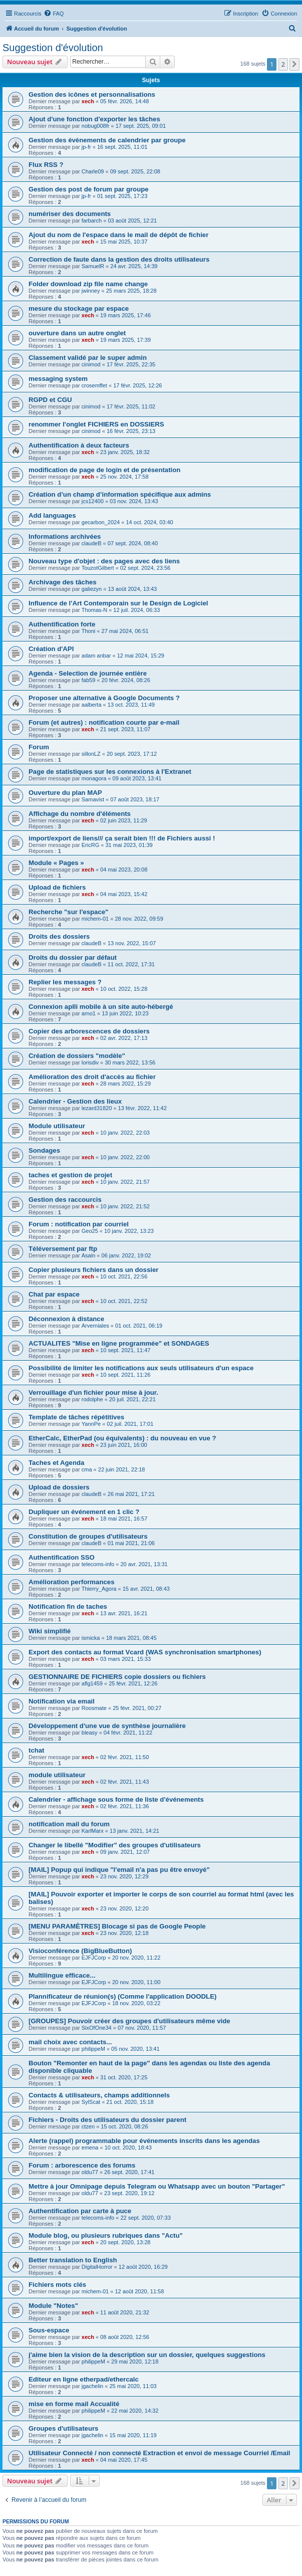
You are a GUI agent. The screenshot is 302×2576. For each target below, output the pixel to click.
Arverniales (95, 1326)
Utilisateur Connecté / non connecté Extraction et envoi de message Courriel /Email (159, 2453)
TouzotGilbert (98, 568)
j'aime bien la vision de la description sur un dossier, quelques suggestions (147, 2354)
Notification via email (62, 1701)
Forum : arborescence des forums (82, 2165)
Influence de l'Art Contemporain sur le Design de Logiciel (118, 603)
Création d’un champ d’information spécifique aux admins (120, 494)
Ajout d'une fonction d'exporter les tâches (94, 119)
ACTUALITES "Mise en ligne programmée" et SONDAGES (119, 1343)
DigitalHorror (97, 2267)
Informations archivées (65, 536)
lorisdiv (90, 1062)
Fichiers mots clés (57, 2284)
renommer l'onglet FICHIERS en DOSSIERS (96, 424)
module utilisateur (57, 1775)
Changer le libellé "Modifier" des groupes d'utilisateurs (115, 1845)
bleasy (90, 1733)
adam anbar (96, 656)
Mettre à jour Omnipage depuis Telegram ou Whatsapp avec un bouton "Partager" (157, 2186)
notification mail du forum (69, 1824)
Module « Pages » (56, 863)
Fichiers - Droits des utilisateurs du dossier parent (107, 2119)
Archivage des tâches (63, 582)
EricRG (90, 845)
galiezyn (92, 589)
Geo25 (90, 1231)
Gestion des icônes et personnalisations (92, 94)
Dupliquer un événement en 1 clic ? (84, 1512)
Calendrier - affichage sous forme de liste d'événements (116, 1799)
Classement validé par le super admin (88, 357)
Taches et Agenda (56, 1462)
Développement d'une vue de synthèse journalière (107, 1726)
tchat (37, 1750)
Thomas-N (94, 610)
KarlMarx (93, 1831)
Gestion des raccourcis (65, 1199)
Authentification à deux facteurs (79, 445)
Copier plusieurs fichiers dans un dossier (93, 1269)
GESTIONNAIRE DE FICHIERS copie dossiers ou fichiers (117, 1676)
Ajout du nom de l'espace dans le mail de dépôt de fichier (118, 235)
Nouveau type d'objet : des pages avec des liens (104, 561)
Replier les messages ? (65, 982)
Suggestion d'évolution (53, 47)
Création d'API (51, 649)
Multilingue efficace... (62, 1975)
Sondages (44, 1150)
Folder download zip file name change (88, 284)
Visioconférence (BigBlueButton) (80, 1951)
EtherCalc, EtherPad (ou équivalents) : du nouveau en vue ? (122, 1438)
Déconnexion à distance (66, 1319)
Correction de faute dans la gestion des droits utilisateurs (119, 259)
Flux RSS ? (46, 164)
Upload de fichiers (57, 887)
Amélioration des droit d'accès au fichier (92, 1077)
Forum (39, 747)
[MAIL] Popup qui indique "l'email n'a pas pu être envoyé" (119, 1869)
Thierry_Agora (99, 1589)
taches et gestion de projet (70, 1175)
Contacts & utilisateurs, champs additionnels (99, 2095)
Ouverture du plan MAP (65, 792)
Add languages (52, 515)
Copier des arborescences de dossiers (89, 1031)
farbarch (92, 221)
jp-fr (86, 147)
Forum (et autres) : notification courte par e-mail (104, 722)
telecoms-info (98, 1564)
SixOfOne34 (97, 2028)
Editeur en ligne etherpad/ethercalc (84, 2379)
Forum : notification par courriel (79, 1224)
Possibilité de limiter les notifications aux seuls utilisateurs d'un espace (141, 1368)
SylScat (91, 2102)
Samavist (93, 799)
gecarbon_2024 (101, 522)
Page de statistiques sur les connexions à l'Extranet (110, 771)
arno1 (89, 1013)
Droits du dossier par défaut (73, 957)
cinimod (91, 364)
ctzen (88, 2126)
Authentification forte (62, 624)
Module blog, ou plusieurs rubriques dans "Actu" (106, 2235)
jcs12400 (93, 501)
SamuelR (93, 266)
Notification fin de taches (68, 1606)
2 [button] (283, 64)
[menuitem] (54, 14)
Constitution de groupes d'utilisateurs (88, 1536)
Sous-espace (49, 2330)
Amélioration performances (71, 1582)
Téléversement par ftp (63, 1248)
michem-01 (95, 919)
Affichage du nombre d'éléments (80, 813)
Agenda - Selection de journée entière (88, 673)
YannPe (91, 1424)
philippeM (93, 2049)
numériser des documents (70, 214)
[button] (294, 64)
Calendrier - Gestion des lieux (75, 1101)
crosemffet (94, 385)
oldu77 (90, 2172)
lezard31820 (97, 1108)
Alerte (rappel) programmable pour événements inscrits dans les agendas (144, 2140)
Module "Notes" (53, 2305)
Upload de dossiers (59, 1487)
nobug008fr (96, 126)
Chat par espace (54, 1294)
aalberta (92, 705)
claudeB (92, 543)
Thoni (89, 631)
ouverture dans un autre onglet (77, 333)
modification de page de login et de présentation (104, 470)
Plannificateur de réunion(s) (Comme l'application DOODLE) (122, 1996)
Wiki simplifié (50, 1631)
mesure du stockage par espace (79, 308)
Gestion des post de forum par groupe (89, 189)
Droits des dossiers (59, 936)
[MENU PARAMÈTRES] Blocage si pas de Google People (117, 1926)
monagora (94, 778)
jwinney (91, 291)
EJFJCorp (94, 1958)
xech (88, 101)
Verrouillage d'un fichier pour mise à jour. (93, 1392)
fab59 (89, 680)
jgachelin (92, 2386)
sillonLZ (91, 754)
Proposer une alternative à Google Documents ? (104, 698)
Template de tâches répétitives (76, 1417)
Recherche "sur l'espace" (68, 912)
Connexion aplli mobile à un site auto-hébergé (101, 1006)
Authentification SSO (62, 1557)
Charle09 (93, 171)
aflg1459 (92, 1683)
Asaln (89, 1255)
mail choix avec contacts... (70, 2042)
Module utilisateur (57, 1126)
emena (90, 2147)
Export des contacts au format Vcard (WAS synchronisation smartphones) (145, 1652)
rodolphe (92, 1399)
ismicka (91, 1638)
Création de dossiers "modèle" (77, 1055)
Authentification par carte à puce (80, 2211)
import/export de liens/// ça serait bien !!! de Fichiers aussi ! (122, 838)
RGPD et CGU (50, 399)
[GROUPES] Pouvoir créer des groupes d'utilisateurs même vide (129, 2021)
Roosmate (94, 1708)
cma (87, 1469)
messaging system (58, 378)
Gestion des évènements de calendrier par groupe (107, 140)
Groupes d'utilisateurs (63, 2428)
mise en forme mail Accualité (74, 2404)
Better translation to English (73, 2260)
